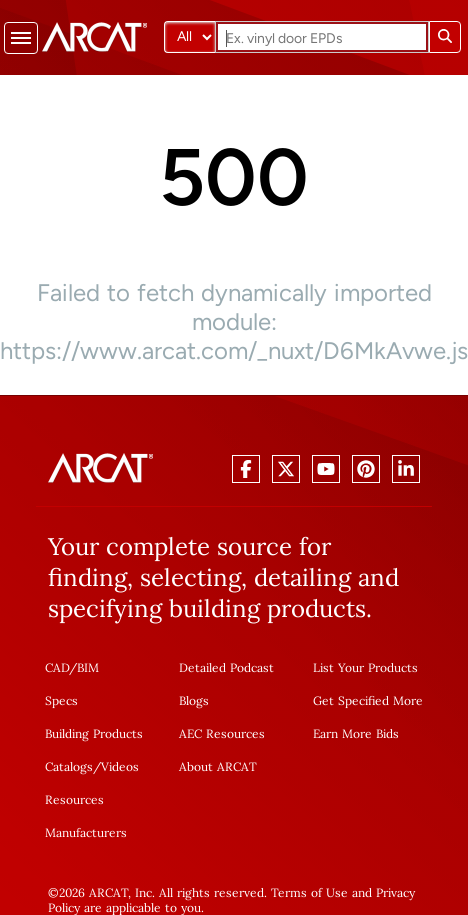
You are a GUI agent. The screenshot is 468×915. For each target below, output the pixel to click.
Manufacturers (86, 832)
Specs (61, 700)
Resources (74, 799)
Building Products (94, 733)
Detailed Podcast (226, 667)
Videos (120, 766)
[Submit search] (445, 37)
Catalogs (69, 766)
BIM (88, 667)
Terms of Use (309, 892)
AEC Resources (222, 733)
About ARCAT (218, 766)
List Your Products (365, 667)
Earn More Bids (356, 733)
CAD (57, 667)
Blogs (194, 700)
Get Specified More (368, 700)
